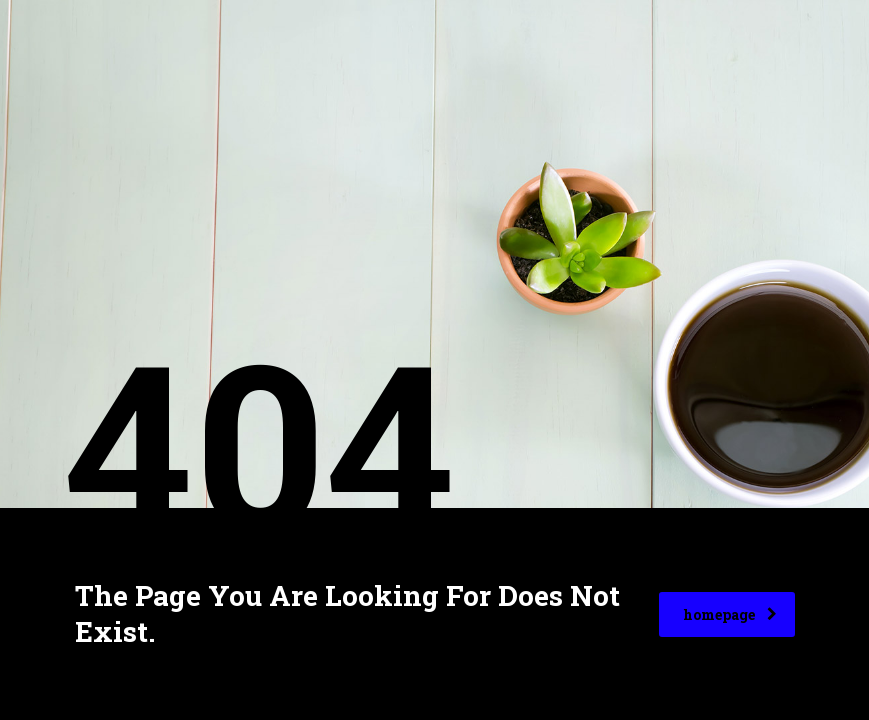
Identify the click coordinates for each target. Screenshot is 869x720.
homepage (730, 614)
